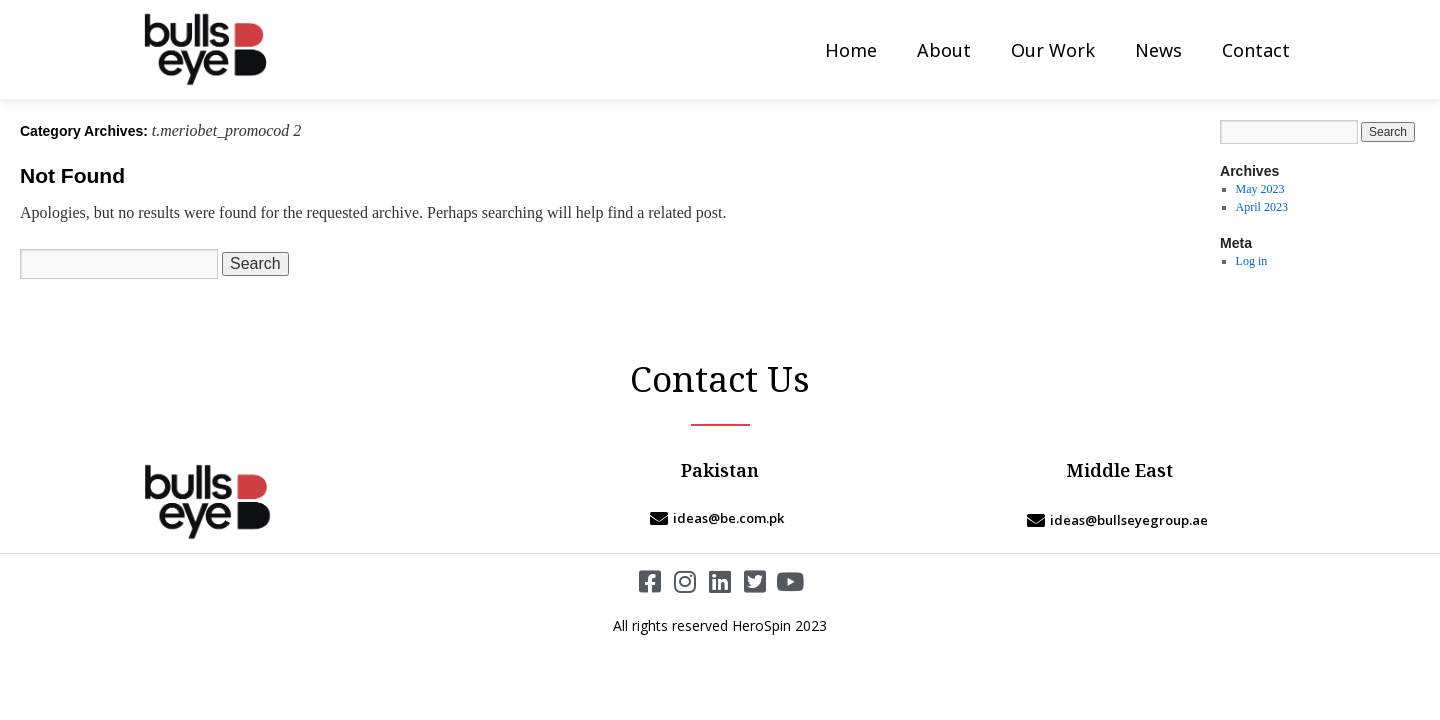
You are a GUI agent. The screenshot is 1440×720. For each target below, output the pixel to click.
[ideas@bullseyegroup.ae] (1120, 520)
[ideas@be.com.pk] (720, 518)
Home (851, 50)
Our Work (1053, 50)
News (1158, 50)
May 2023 (1260, 189)
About (944, 50)
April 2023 (1262, 207)
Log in (1252, 261)
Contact (1256, 50)
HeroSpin (761, 625)
